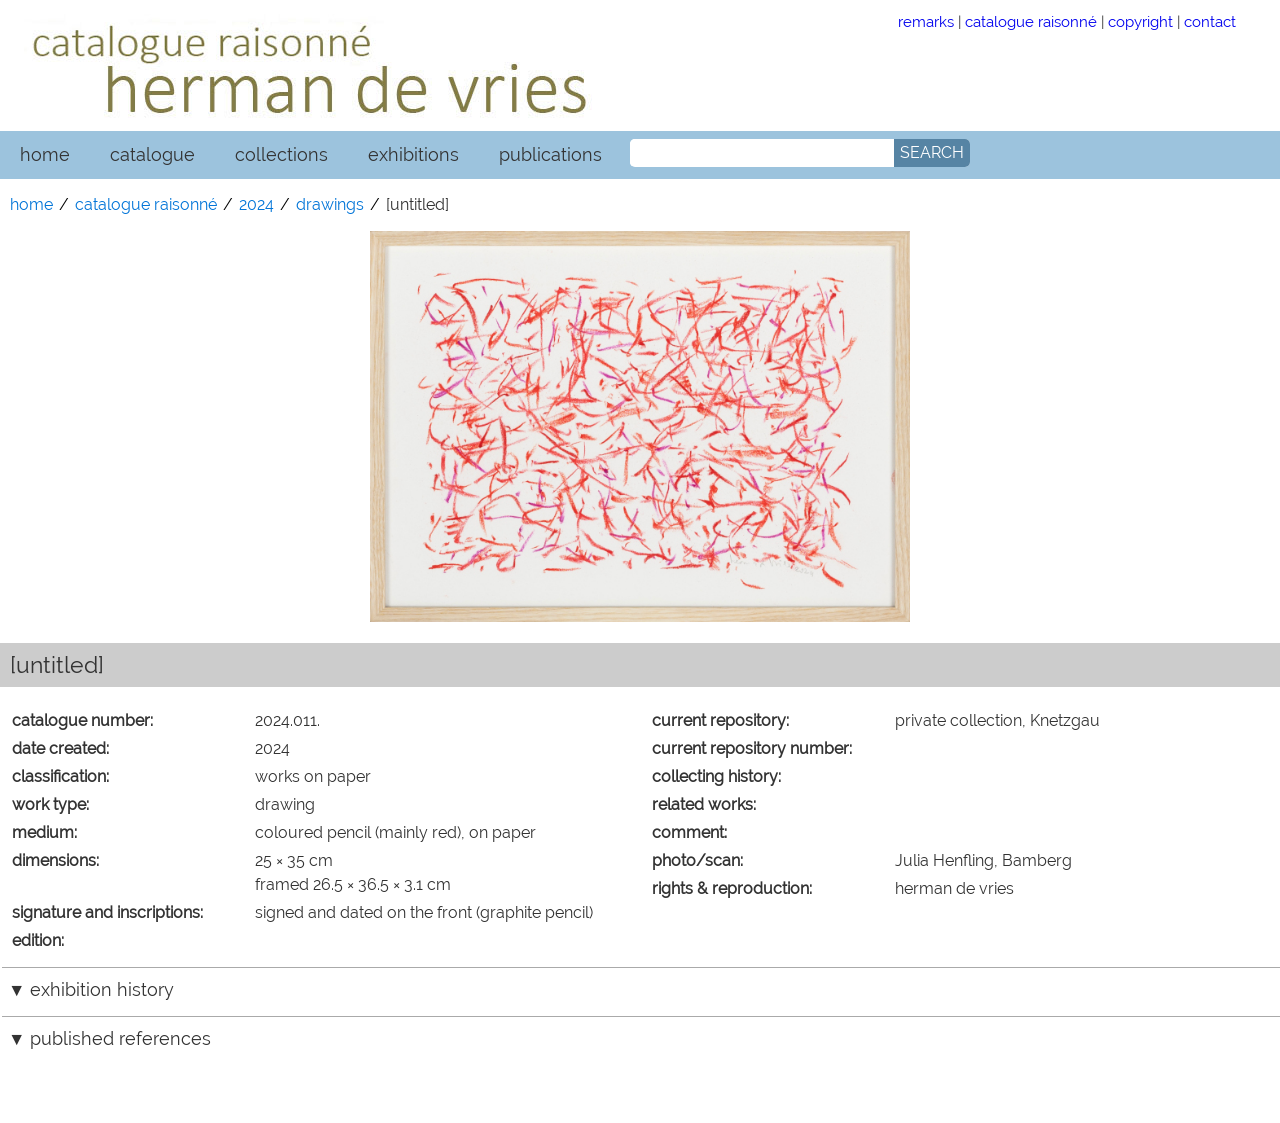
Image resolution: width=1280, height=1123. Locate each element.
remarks (926, 21)
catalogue (152, 154)
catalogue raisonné (1031, 21)
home (45, 154)
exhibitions (413, 154)
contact (1210, 21)
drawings (330, 204)
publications (550, 154)
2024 (256, 204)
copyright (1140, 21)
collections (281, 154)
